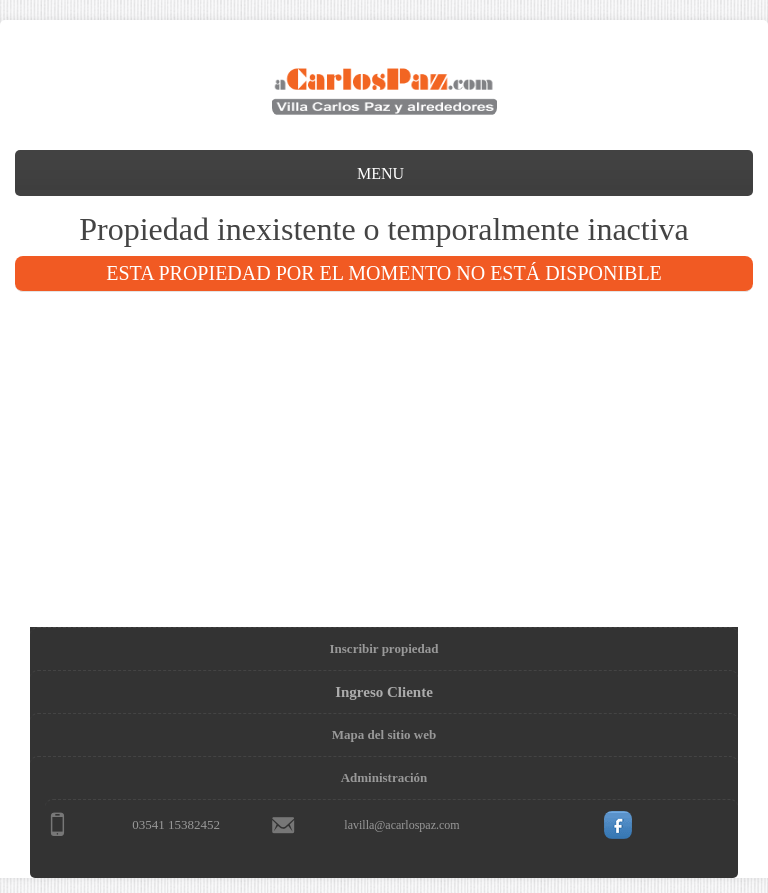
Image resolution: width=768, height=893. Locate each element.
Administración (384, 777)
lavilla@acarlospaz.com (401, 825)
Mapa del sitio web (384, 734)
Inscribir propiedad (384, 648)
